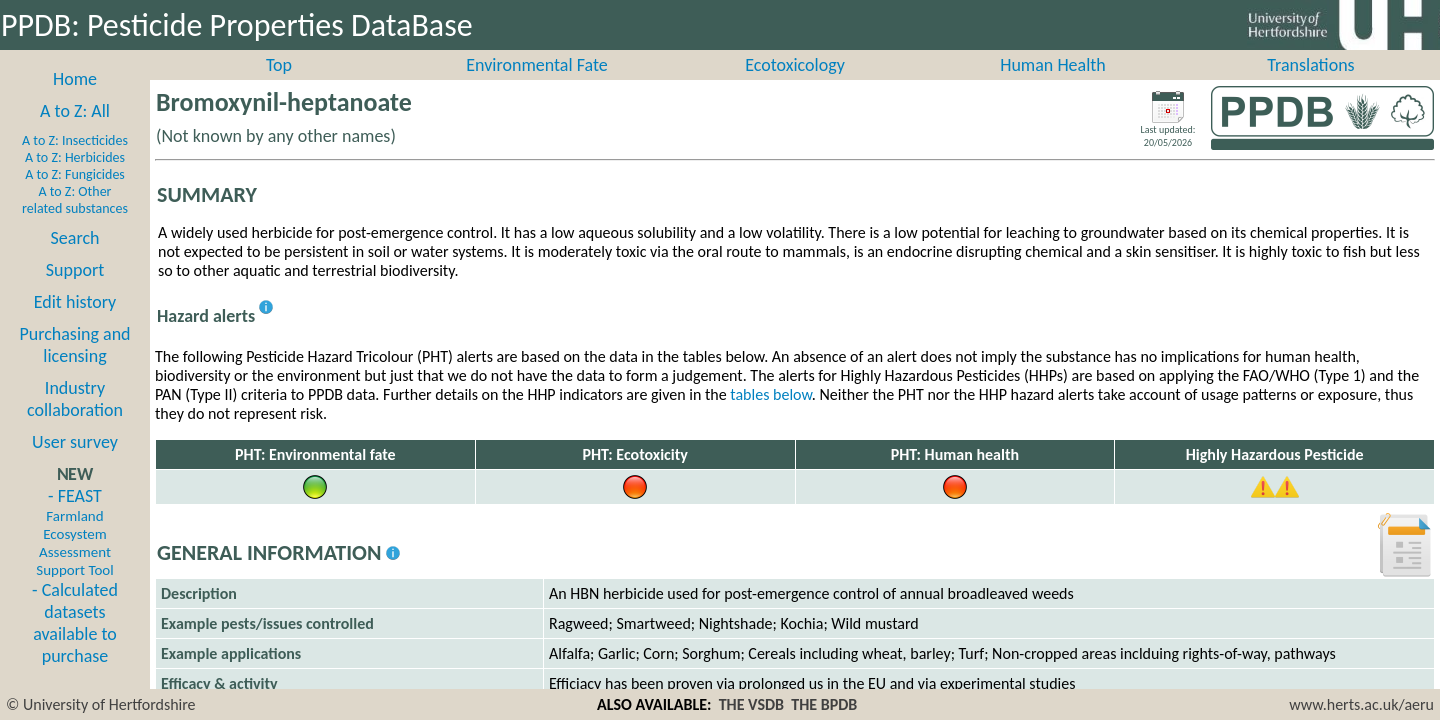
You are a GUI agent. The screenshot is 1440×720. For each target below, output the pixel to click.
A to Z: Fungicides (75, 196)
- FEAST (74, 554)
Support (75, 292)
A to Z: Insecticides (75, 162)
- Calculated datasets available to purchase (75, 645)
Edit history (75, 324)
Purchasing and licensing (74, 367)
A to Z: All (75, 133)
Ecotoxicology (795, 87)
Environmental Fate (536, 87)
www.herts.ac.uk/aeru (1361, 704)
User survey (75, 464)
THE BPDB (824, 704)
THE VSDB (751, 704)
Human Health (1053, 87)
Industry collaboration (75, 421)
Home (75, 101)
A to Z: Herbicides (75, 179)
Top (279, 87)
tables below (771, 416)
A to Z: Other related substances (75, 222)
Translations (1310, 87)
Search (75, 260)
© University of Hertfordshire (101, 704)
